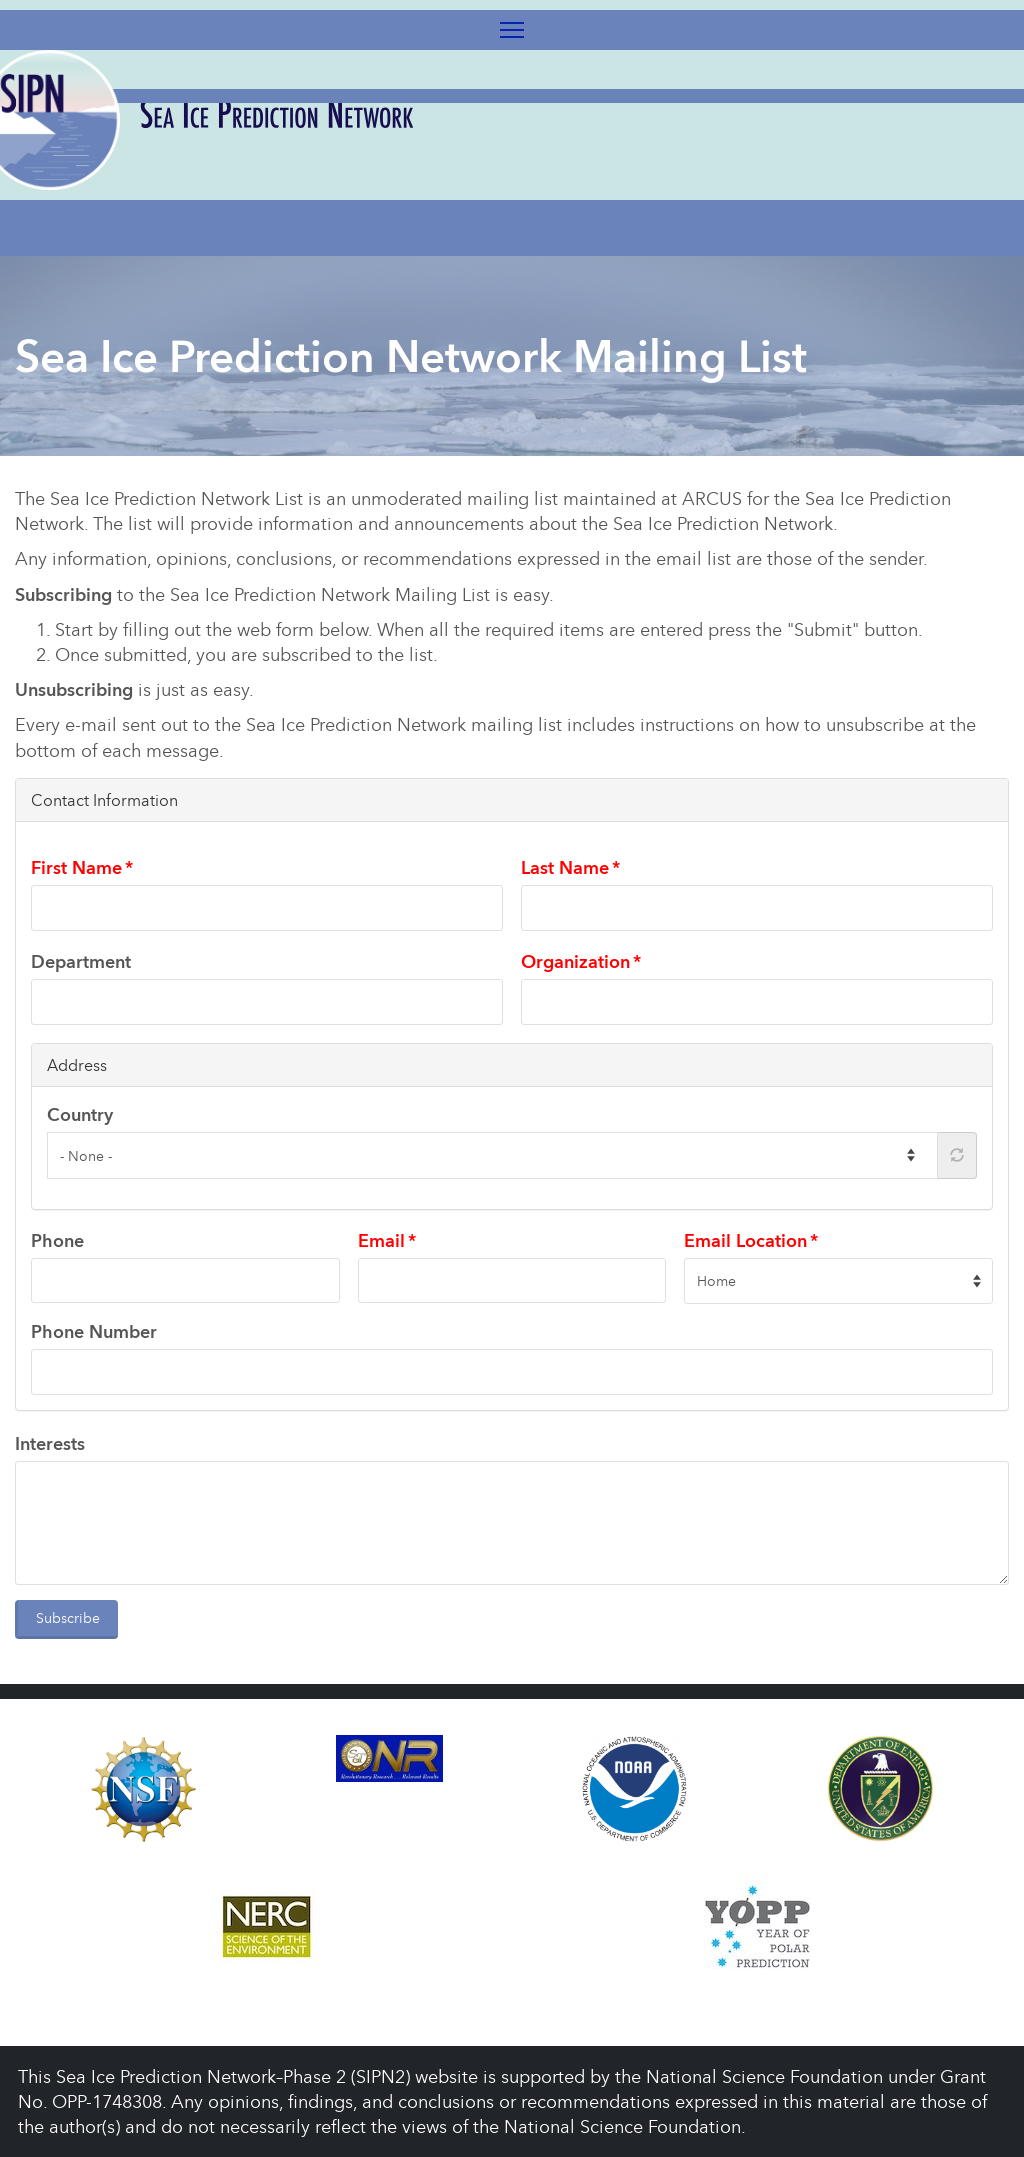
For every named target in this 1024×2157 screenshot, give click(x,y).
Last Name (565, 867)
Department (81, 961)
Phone (57, 1240)
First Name (76, 867)
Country (80, 1114)
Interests (50, 1443)
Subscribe (68, 1617)
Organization (575, 961)
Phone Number (94, 1331)
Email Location (745, 1240)
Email (381, 1240)
